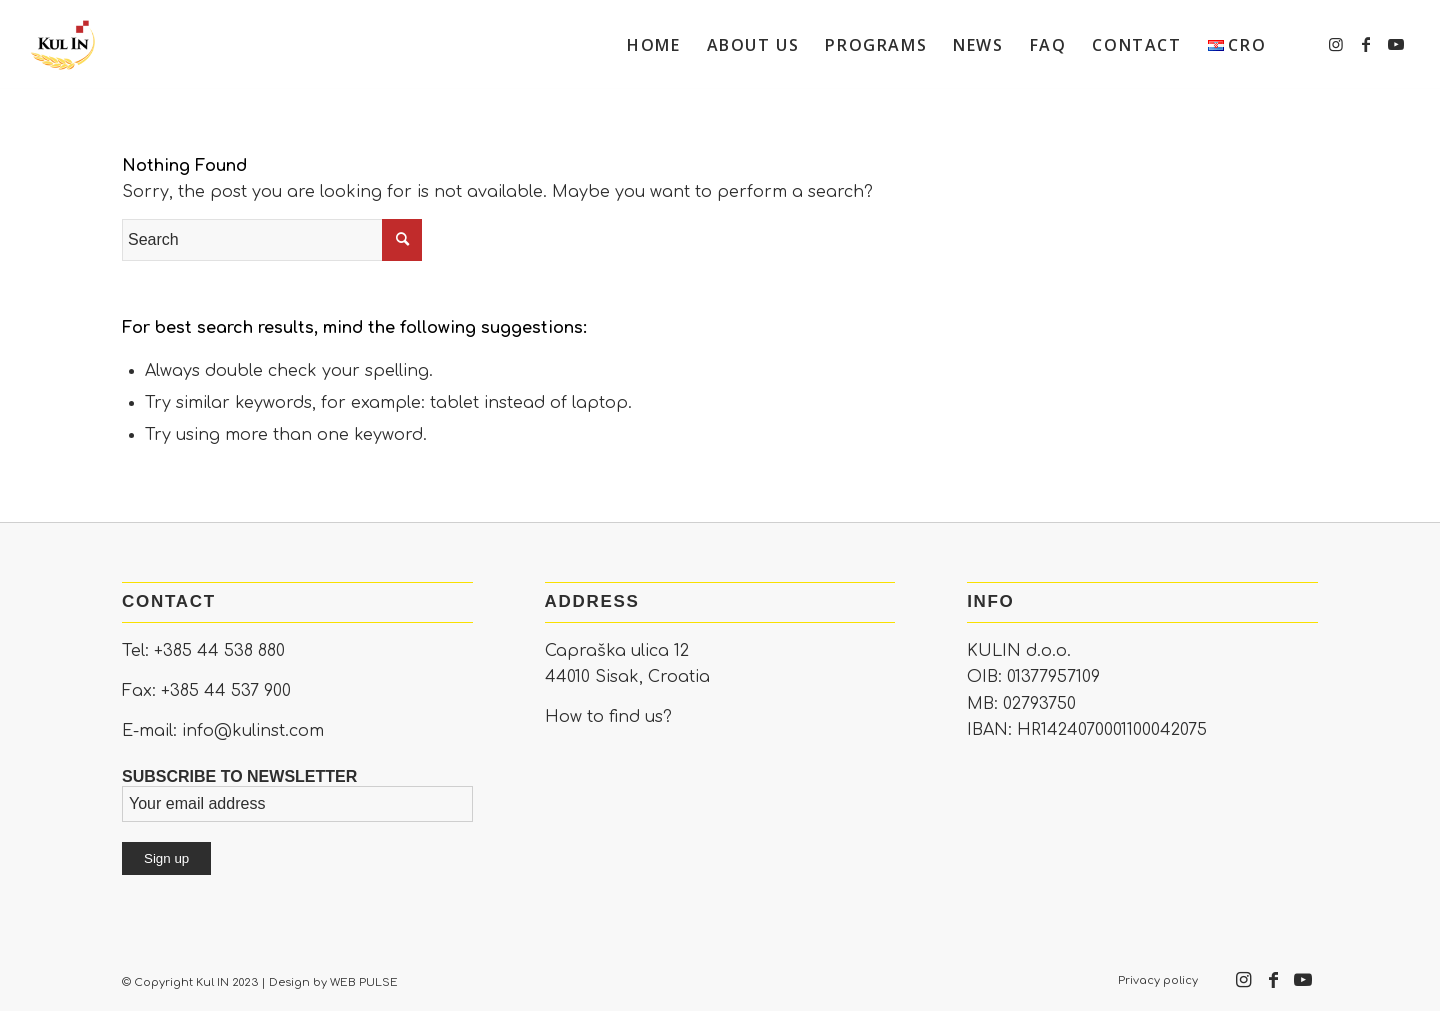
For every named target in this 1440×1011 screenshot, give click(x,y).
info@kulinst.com (253, 731)
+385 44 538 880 (219, 651)
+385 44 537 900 (226, 691)
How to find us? (608, 717)
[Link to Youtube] (1396, 44)
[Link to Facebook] (1366, 44)
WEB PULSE (364, 982)
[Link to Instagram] (1336, 44)
